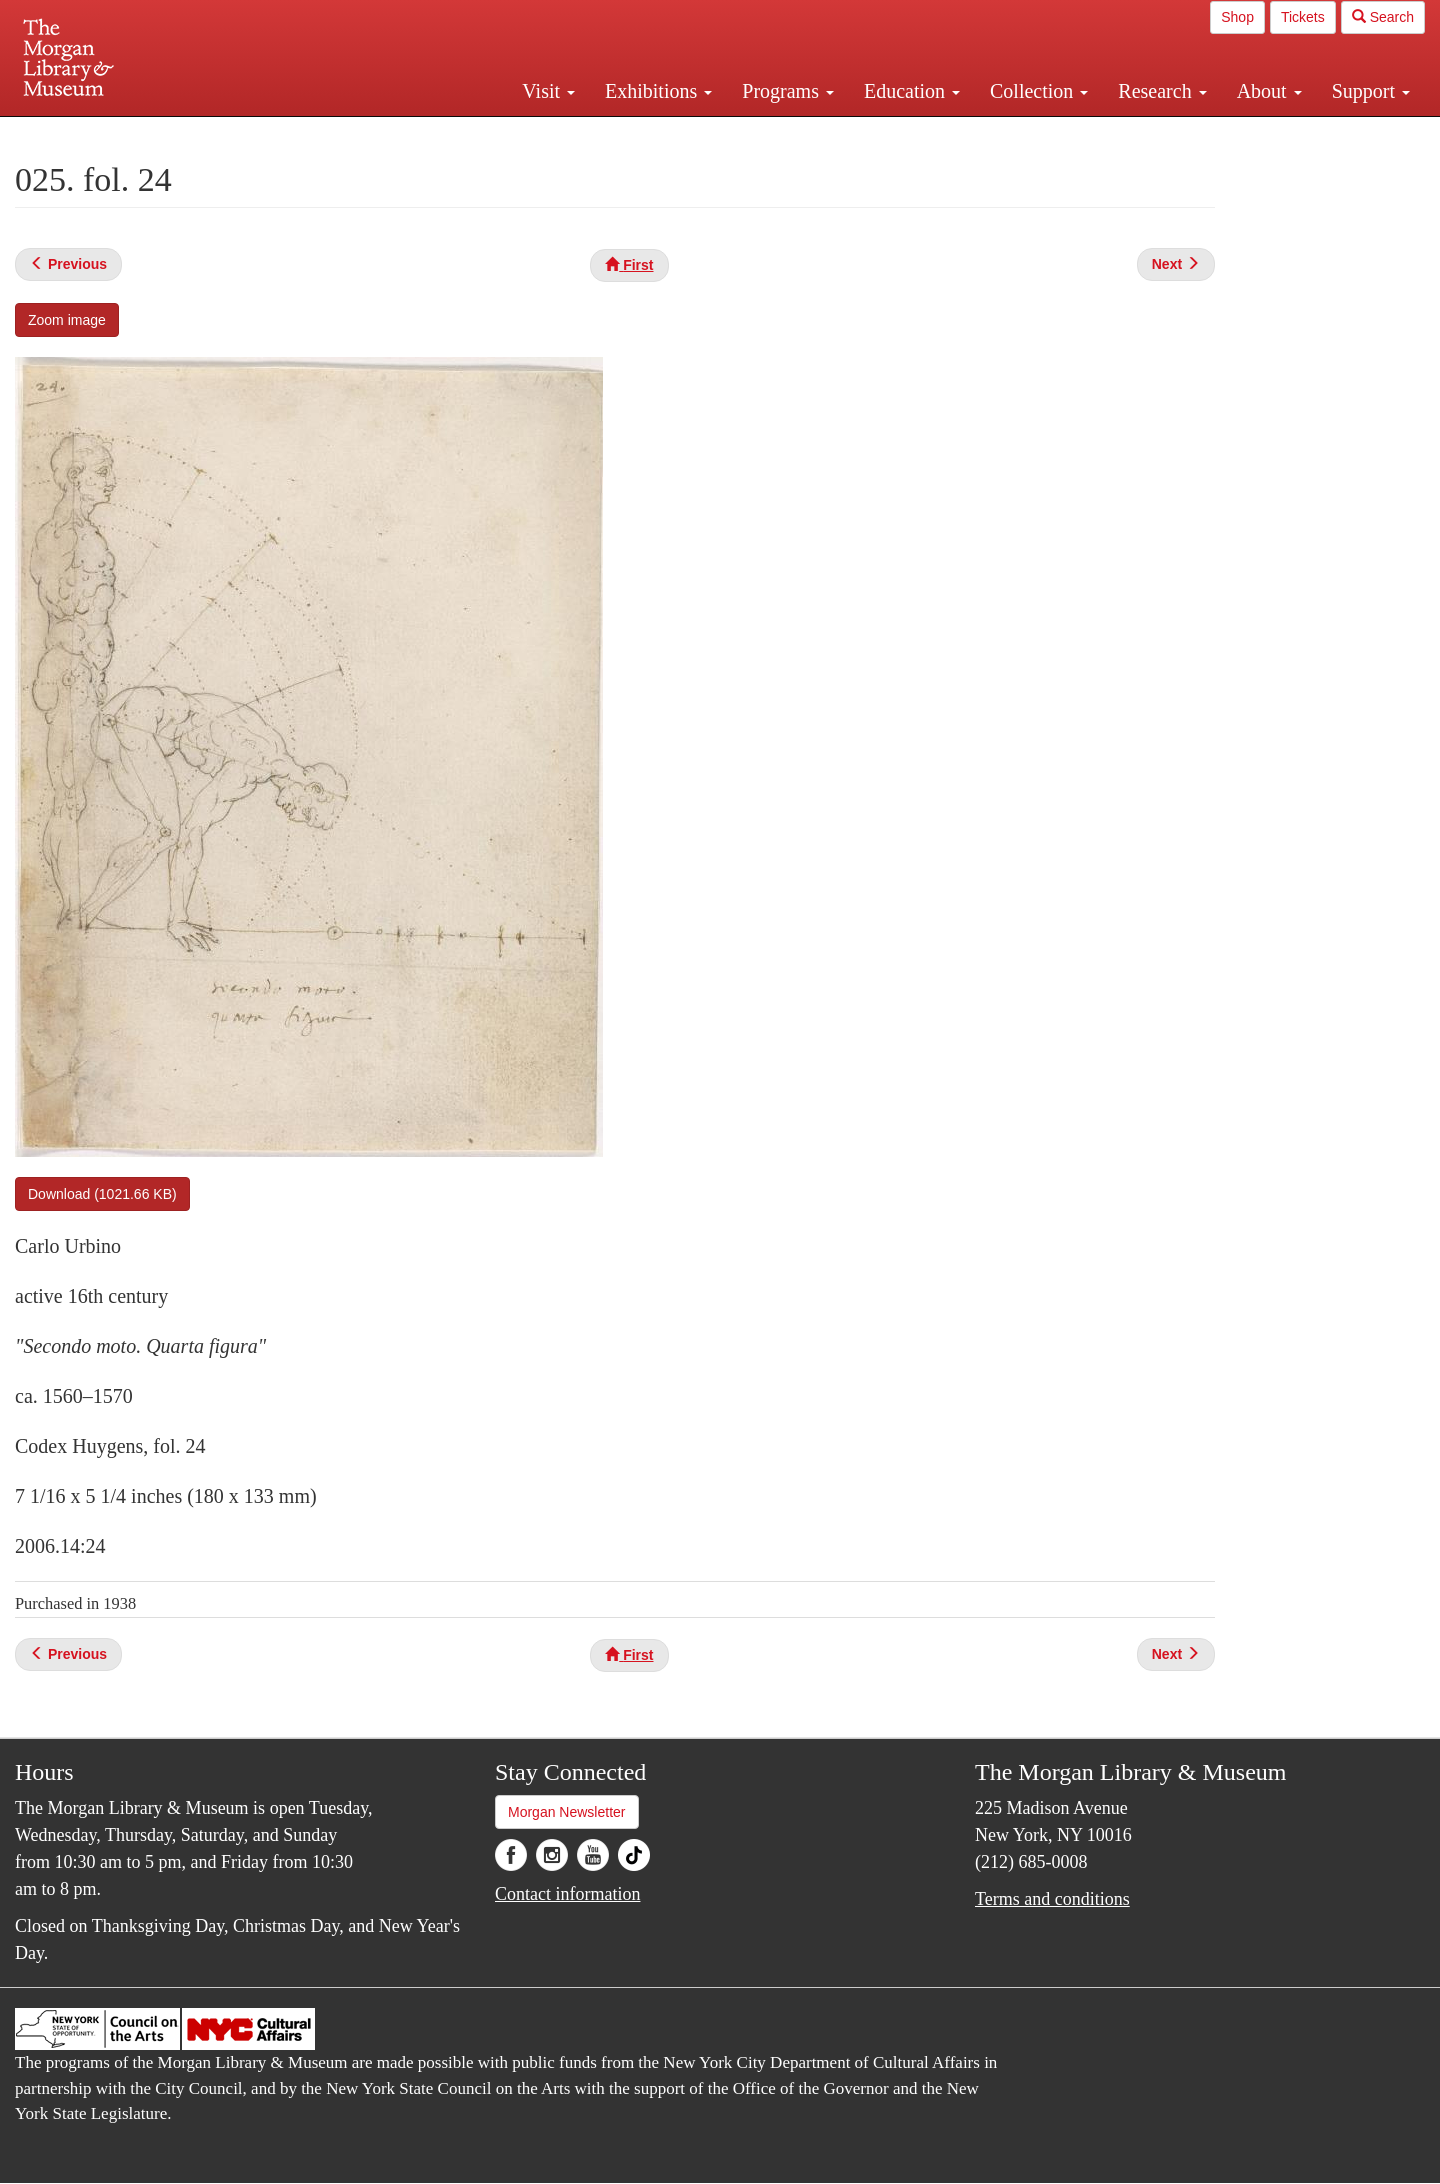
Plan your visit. (482, 134)
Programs (788, 91)
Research (1162, 91)
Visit (548, 91)
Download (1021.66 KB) (102, 1194)
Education (912, 91)
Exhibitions (658, 91)
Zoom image (67, 320)
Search (1383, 17)
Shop (1237, 17)
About (1269, 91)
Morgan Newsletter (567, 1812)
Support (1371, 91)
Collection (1039, 91)
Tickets (1303, 17)
